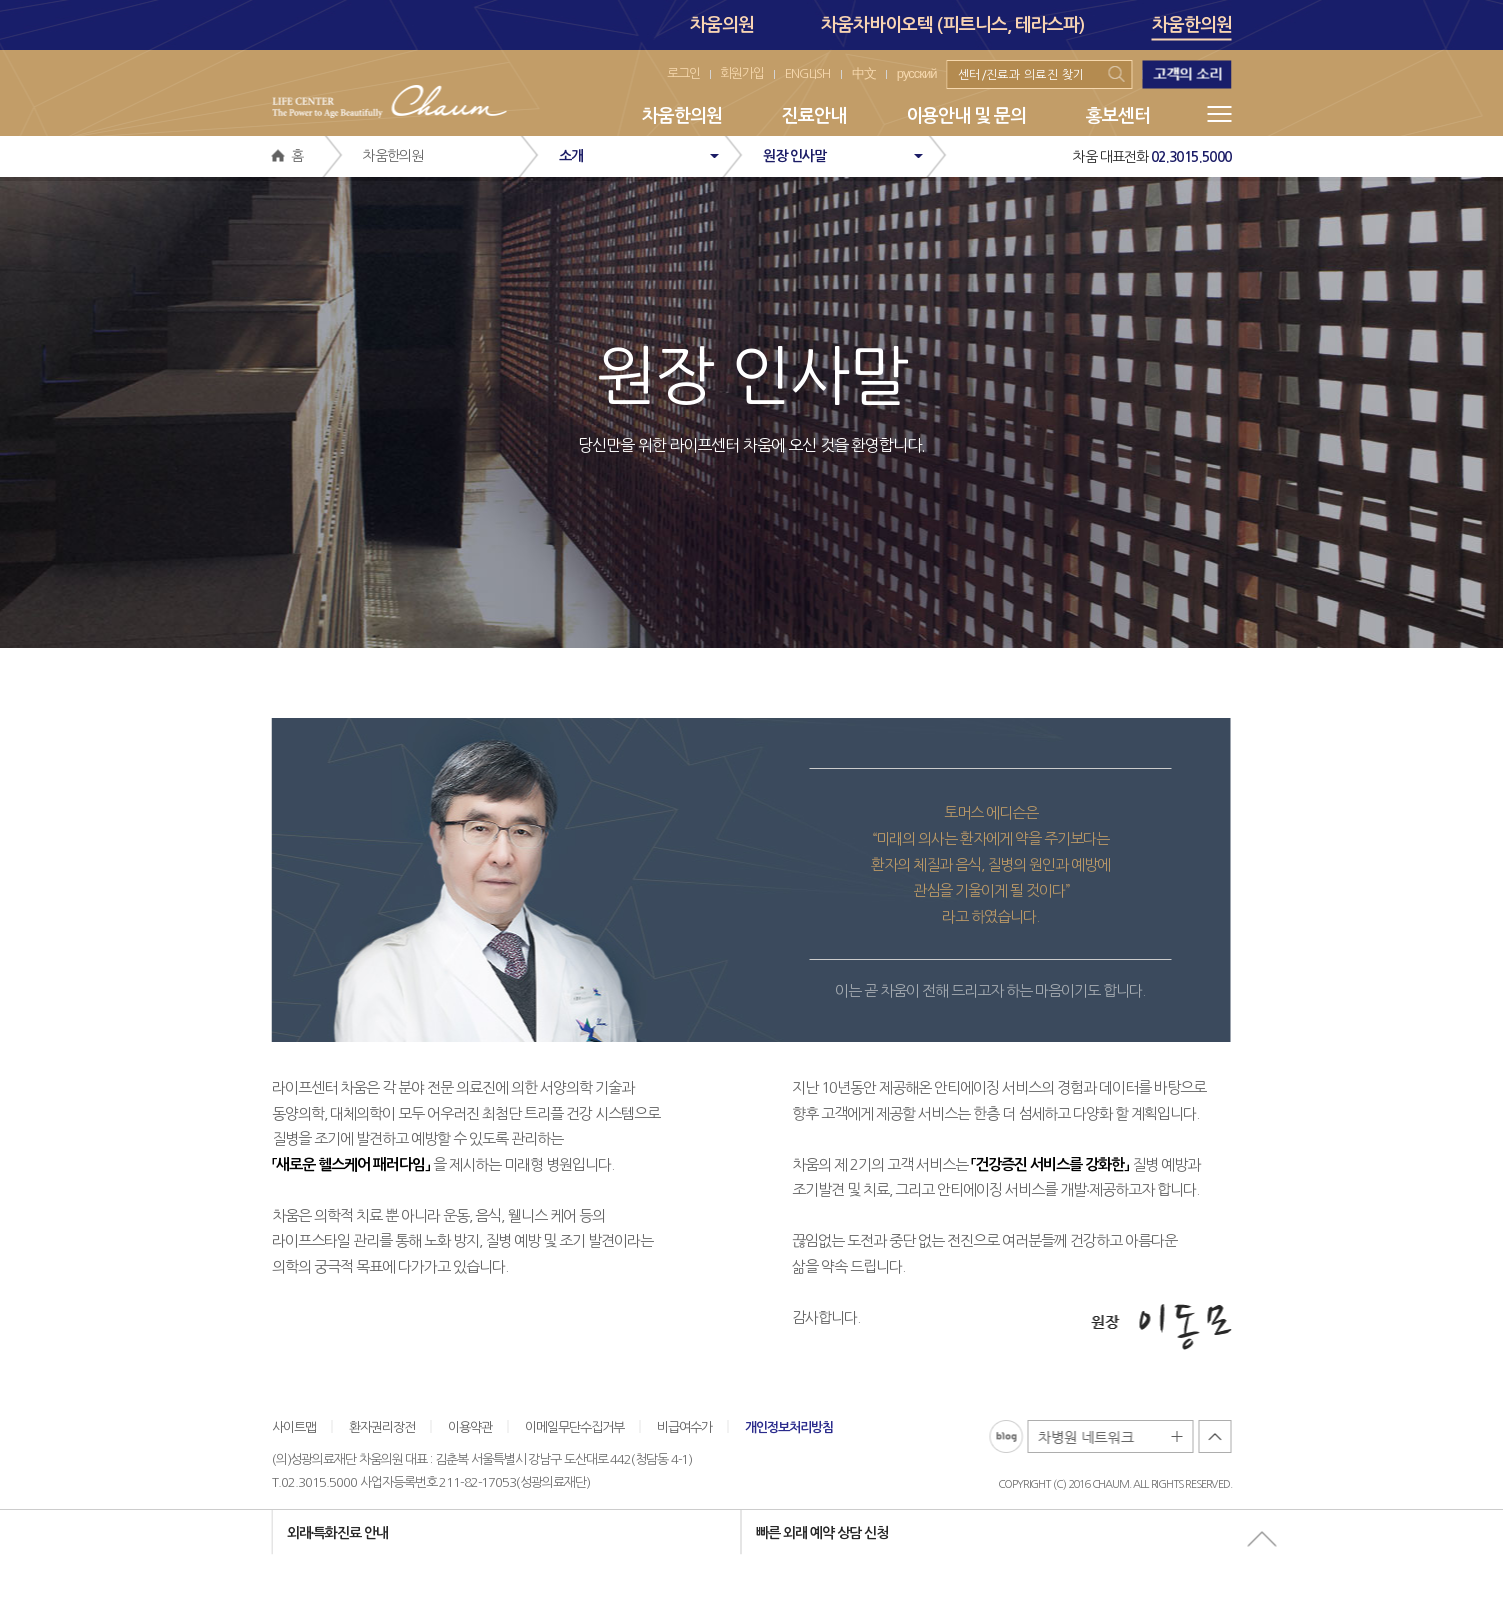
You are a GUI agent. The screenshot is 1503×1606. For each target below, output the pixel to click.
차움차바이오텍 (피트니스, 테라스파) (953, 25)
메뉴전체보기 (1220, 114)
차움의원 (722, 25)
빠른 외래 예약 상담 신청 (822, 1532)
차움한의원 (1192, 28)
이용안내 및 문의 (966, 116)
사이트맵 (294, 1426)
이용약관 (470, 1426)
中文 (864, 73)
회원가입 (742, 73)
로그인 (683, 73)
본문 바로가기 (0, 0)
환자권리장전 (382, 1426)
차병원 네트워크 (1111, 1437)
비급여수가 (684, 1426)
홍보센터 (1118, 116)
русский (917, 73)
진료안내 (814, 116)
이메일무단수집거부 (574, 1426)
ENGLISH (808, 73)
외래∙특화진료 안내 (338, 1532)
